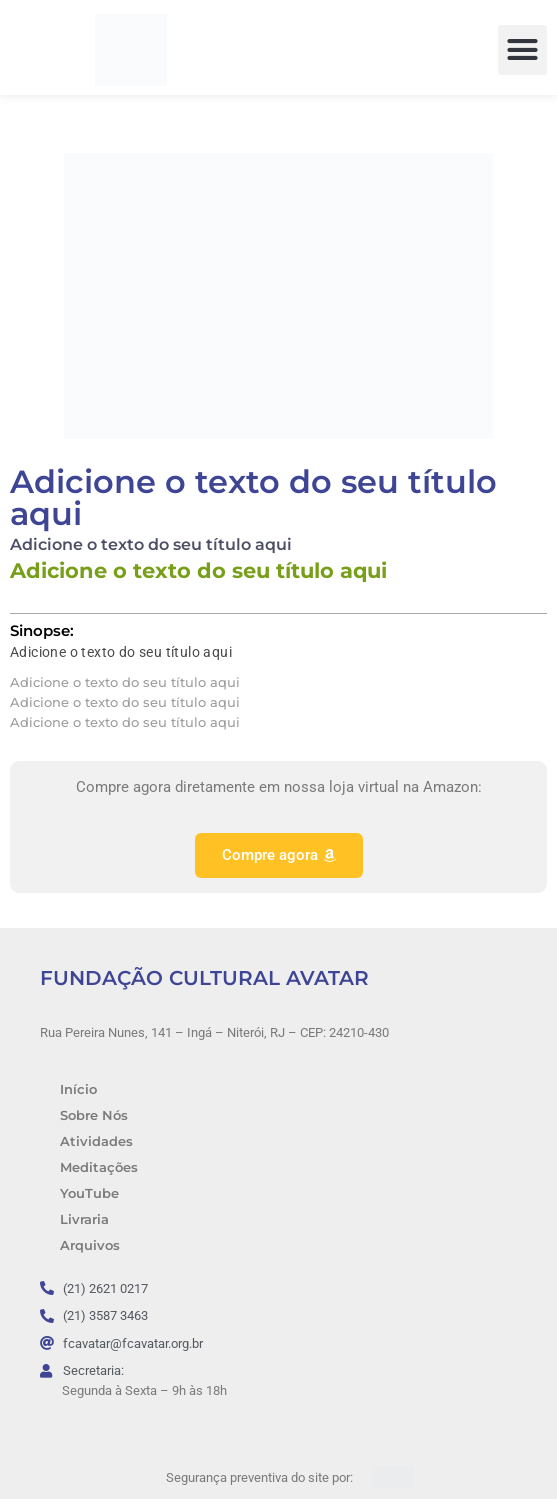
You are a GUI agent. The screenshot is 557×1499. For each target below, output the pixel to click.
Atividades (96, 1141)
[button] (523, 50)
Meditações (99, 1167)
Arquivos (90, 1245)
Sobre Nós (94, 1115)
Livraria (84, 1219)
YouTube (89, 1193)
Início (78, 1089)
